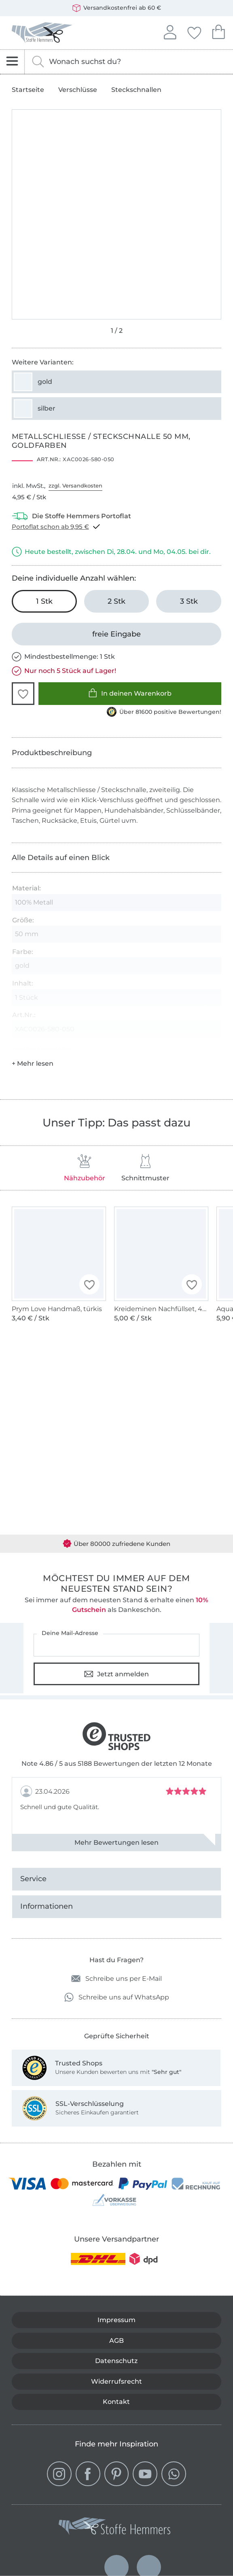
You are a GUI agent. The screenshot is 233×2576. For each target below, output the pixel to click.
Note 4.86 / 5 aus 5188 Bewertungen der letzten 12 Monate (116, 1763)
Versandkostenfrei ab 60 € (116, 8)
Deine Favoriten (194, 31)
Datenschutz (116, 2361)
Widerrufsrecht (116, 2381)
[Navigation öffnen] (12, 61)
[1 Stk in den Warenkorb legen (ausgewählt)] (44, 601)
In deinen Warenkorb (130, 693)
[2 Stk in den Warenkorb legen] (116, 601)
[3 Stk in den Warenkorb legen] (188, 601)
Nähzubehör (84, 1168)
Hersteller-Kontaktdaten (42, 1049)
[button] (23, 693)
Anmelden (170, 31)
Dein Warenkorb (218, 31)
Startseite (28, 90)
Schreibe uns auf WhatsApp (116, 1997)
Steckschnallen (136, 90)
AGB (116, 2340)
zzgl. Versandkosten (75, 485)
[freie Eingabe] (116, 634)
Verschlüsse (77, 90)
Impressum (116, 2320)
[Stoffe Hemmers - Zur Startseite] (114, 2528)
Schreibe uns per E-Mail (116, 1978)
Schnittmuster (145, 1168)
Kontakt (116, 2402)
